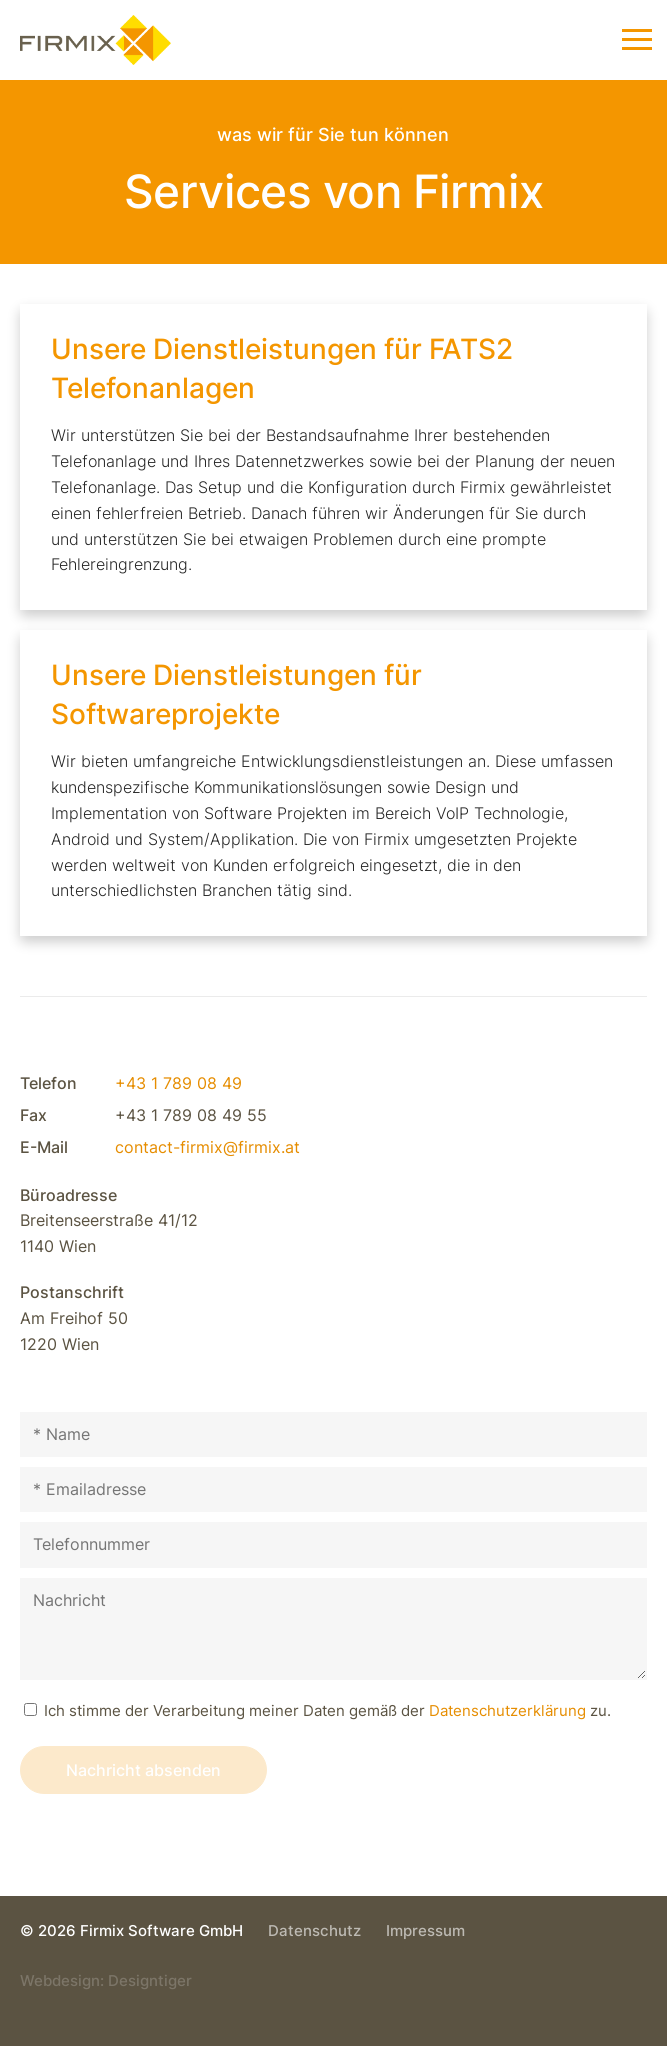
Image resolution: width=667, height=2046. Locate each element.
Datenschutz (314, 1930)
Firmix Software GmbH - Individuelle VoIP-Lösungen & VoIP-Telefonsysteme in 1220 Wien (125, 50)
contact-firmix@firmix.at (207, 1147)
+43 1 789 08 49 (178, 1083)
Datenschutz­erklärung (507, 1710)
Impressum (425, 1930)
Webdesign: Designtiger (106, 1980)
